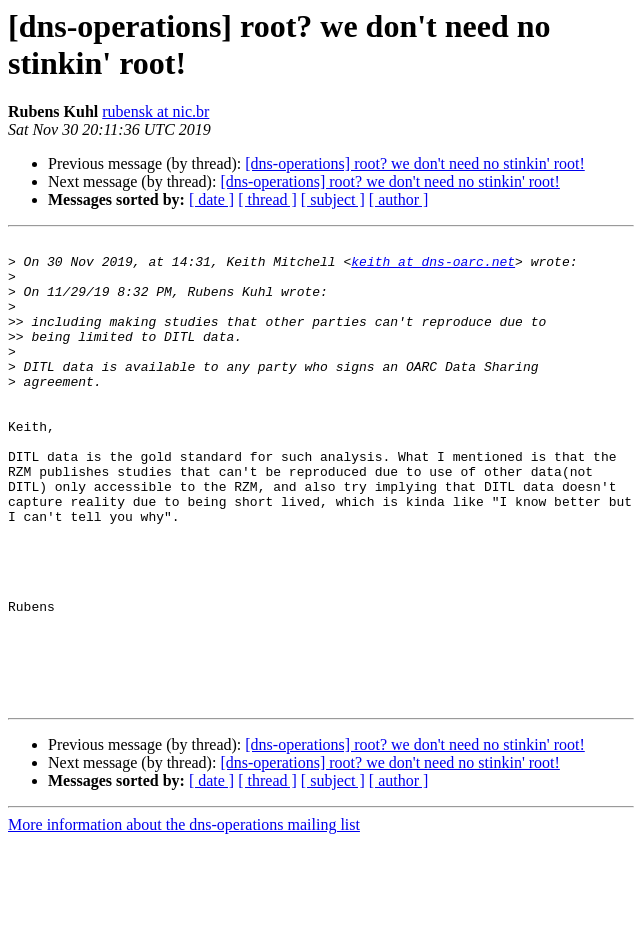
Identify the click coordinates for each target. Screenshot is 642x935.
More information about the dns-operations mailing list (184, 917)
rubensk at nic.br (155, 111)
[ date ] (211, 199)
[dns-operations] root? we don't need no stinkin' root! (414, 163)
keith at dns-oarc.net (433, 267)
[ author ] (399, 199)
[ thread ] (267, 199)
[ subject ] (333, 199)
